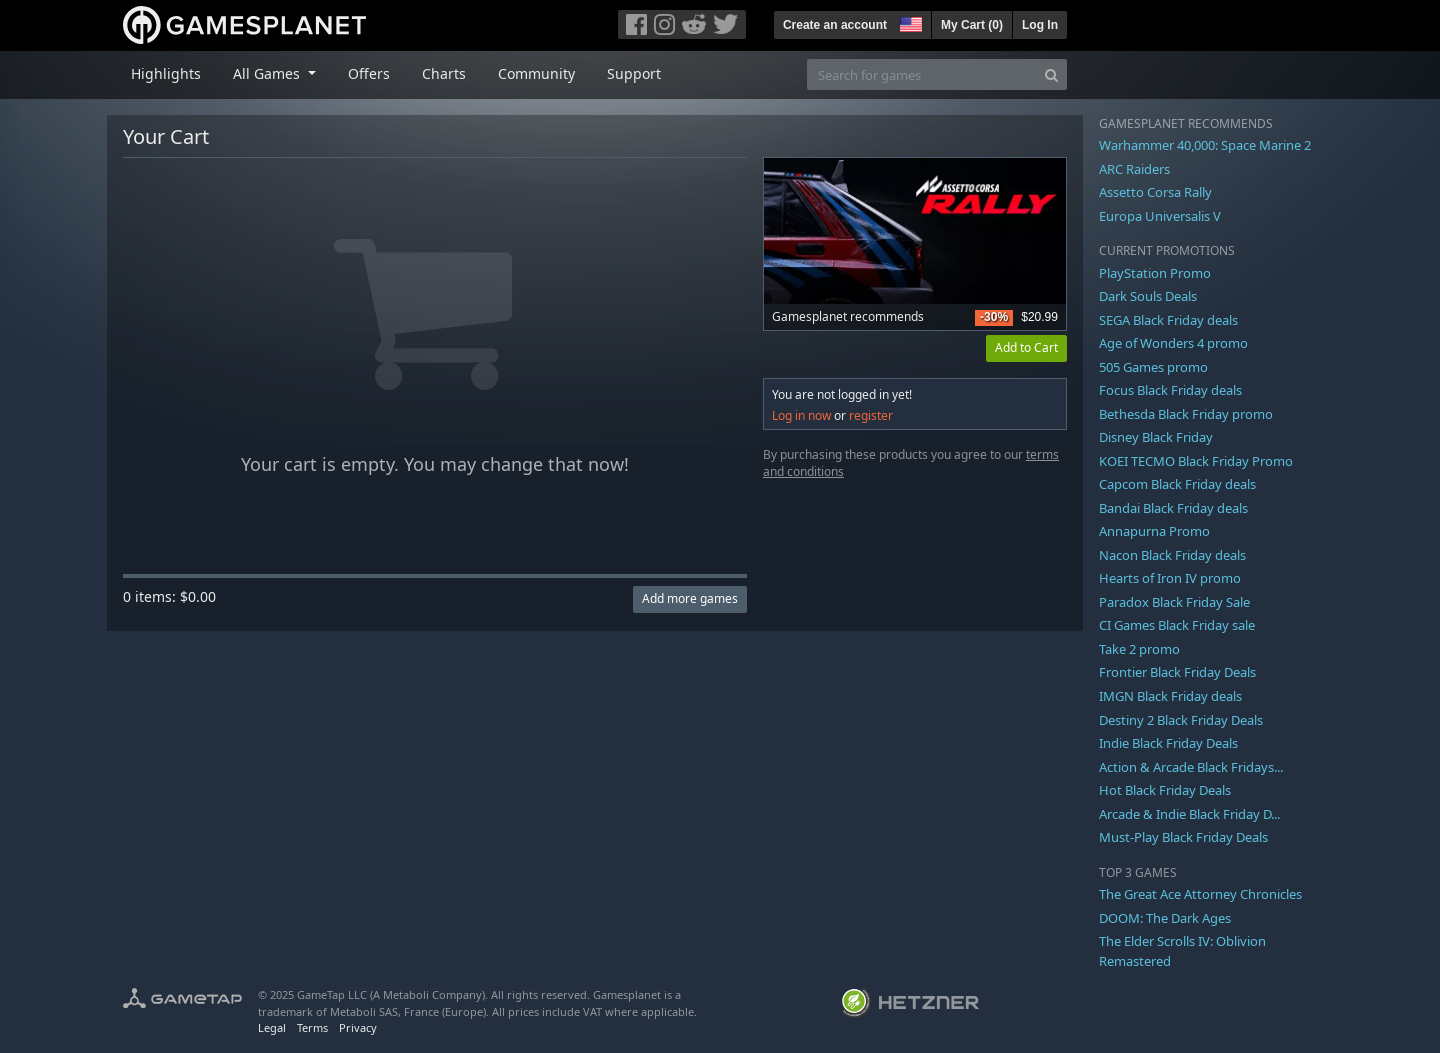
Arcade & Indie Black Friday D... (1189, 814)
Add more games (690, 598)
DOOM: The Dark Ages (1165, 918)
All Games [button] (268, 73)
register (871, 415)
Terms (312, 1027)
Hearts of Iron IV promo (1170, 578)
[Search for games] (922, 74)
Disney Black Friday (1156, 437)
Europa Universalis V (1160, 216)
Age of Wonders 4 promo (1173, 343)
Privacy (358, 1027)
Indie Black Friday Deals (1168, 743)
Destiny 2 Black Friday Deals (1181, 720)
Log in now (801, 415)
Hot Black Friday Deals (1165, 790)
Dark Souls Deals (1148, 296)
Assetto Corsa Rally (1155, 192)
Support (634, 73)
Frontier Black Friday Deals (1177, 672)
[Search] (1051, 74)
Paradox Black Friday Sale (1174, 602)
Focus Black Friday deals (1170, 390)
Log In (1040, 25)
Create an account (835, 25)
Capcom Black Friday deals (1177, 484)
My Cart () (972, 25)
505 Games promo (1153, 367)
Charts (444, 73)
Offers (369, 73)
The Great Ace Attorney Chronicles (1200, 894)
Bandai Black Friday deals (1173, 508)
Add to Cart (1026, 347)
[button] (909, 22)
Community (536, 73)
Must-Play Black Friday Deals (1183, 837)
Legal (272, 1027)
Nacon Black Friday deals (1172, 555)
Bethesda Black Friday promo (1186, 414)
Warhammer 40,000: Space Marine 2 (1205, 145)
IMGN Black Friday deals (1170, 696)
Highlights (166, 73)
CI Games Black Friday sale (1177, 625)
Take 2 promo (1139, 649)
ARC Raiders (1134, 169)
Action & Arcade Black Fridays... (1191, 767)
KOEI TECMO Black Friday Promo (1196, 461)
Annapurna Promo (1154, 531)
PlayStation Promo (1155, 273)
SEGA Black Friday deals (1168, 320)
